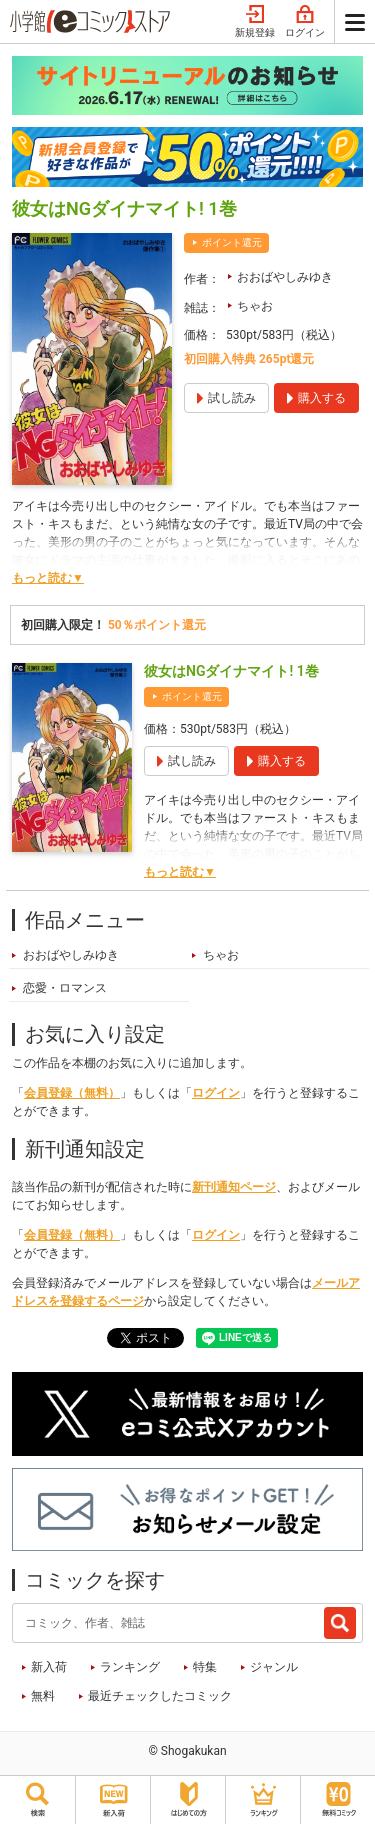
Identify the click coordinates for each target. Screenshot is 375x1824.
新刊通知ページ (234, 1187)
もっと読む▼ (48, 578)
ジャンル (274, 1667)
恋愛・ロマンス (65, 988)
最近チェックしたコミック (160, 1696)
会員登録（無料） (72, 1093)
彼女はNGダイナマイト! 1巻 (231, 671)
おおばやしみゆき (285, 277)
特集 (205, 1667)
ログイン (305, 22)
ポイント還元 (232, 242)
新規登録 (255, 22)
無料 (43, 1696)
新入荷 (49, 1667)
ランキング (130, 1667)
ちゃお (255, 306)
